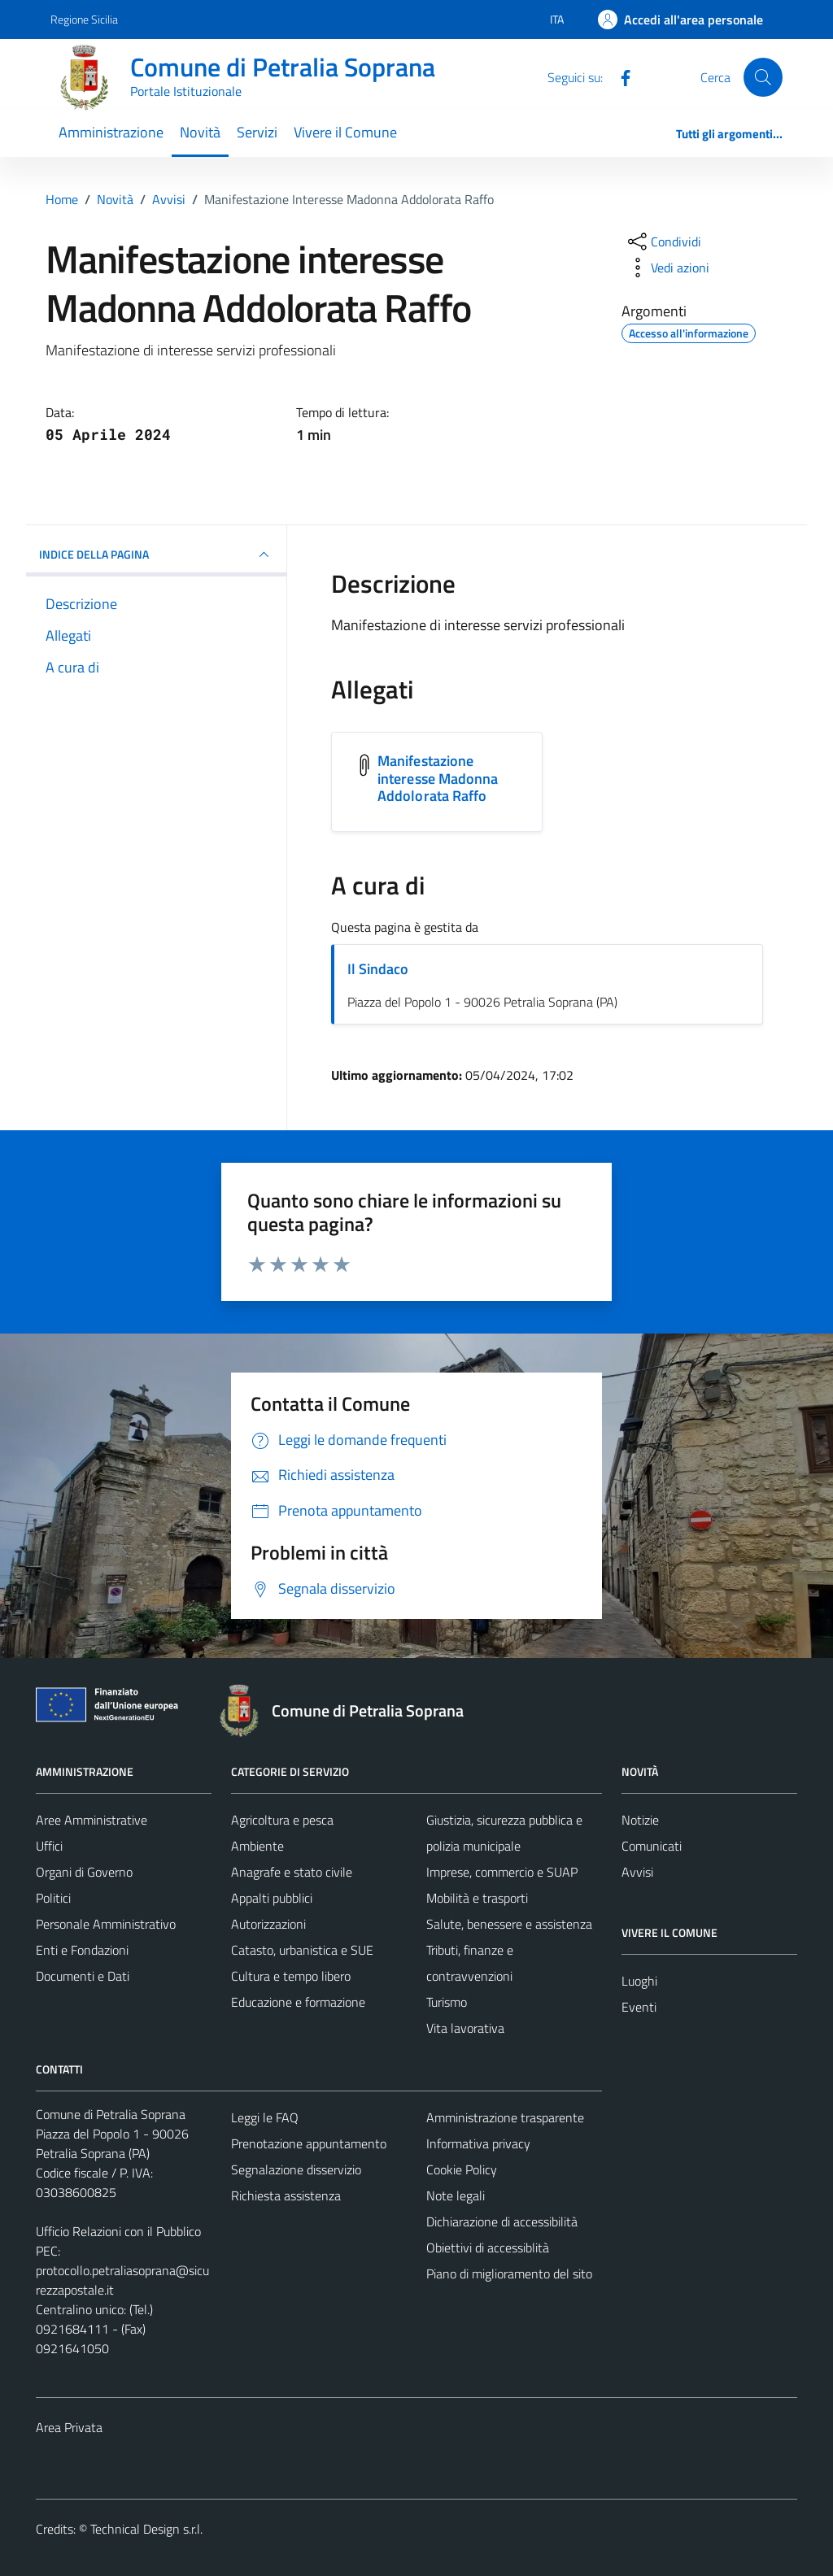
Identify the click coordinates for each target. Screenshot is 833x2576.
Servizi (257, 132)
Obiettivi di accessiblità (487, 2247)
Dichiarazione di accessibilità (502, 2221)
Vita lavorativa (465, 2028)
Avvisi (637, 1872)
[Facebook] (619, 76)
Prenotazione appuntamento (308, 2143)
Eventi (638, 2007)
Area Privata (69, 2427)
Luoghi (639, 1981)
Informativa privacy (478, 2143)
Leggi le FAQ (265, 2117)
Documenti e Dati (82, 1976)
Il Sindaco (377, 969)
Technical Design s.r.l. (146, 2529)
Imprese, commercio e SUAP (502, 1872)
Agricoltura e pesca (282, 1820)
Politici (53, 1898)
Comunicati (651, 1846)
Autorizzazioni (268, 1924)
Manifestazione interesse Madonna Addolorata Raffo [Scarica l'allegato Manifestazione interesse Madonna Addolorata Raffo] (438, 778)
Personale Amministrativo (106, 1924)
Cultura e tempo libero (291, 1976)
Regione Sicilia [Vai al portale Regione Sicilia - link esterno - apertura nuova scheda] (84, 19)
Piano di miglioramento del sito (509, 2273)
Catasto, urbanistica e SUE (302, 1950)
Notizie (640, 1820)
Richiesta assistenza (286, 2195)
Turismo (446, 2002)
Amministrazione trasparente (505, 2117)
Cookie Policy (461, 2169)
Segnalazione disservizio (296, 2169)
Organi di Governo (84, 1872)
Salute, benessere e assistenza (509, 1924)
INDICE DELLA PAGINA (156, 554)
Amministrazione (111, 132)
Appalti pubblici (271, 1898)
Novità (200, 132)
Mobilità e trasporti (477, 1898)
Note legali (455, 2195)
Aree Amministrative (91, 1820)
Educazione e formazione (298, 2002)
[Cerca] (763, 77)
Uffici (49, 1846)
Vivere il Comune (345, 132)
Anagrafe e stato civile (291, 1872)
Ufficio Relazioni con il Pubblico (118, 2231)
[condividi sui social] (662, 241)
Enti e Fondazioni (82, 1950)
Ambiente (257, 1846)
